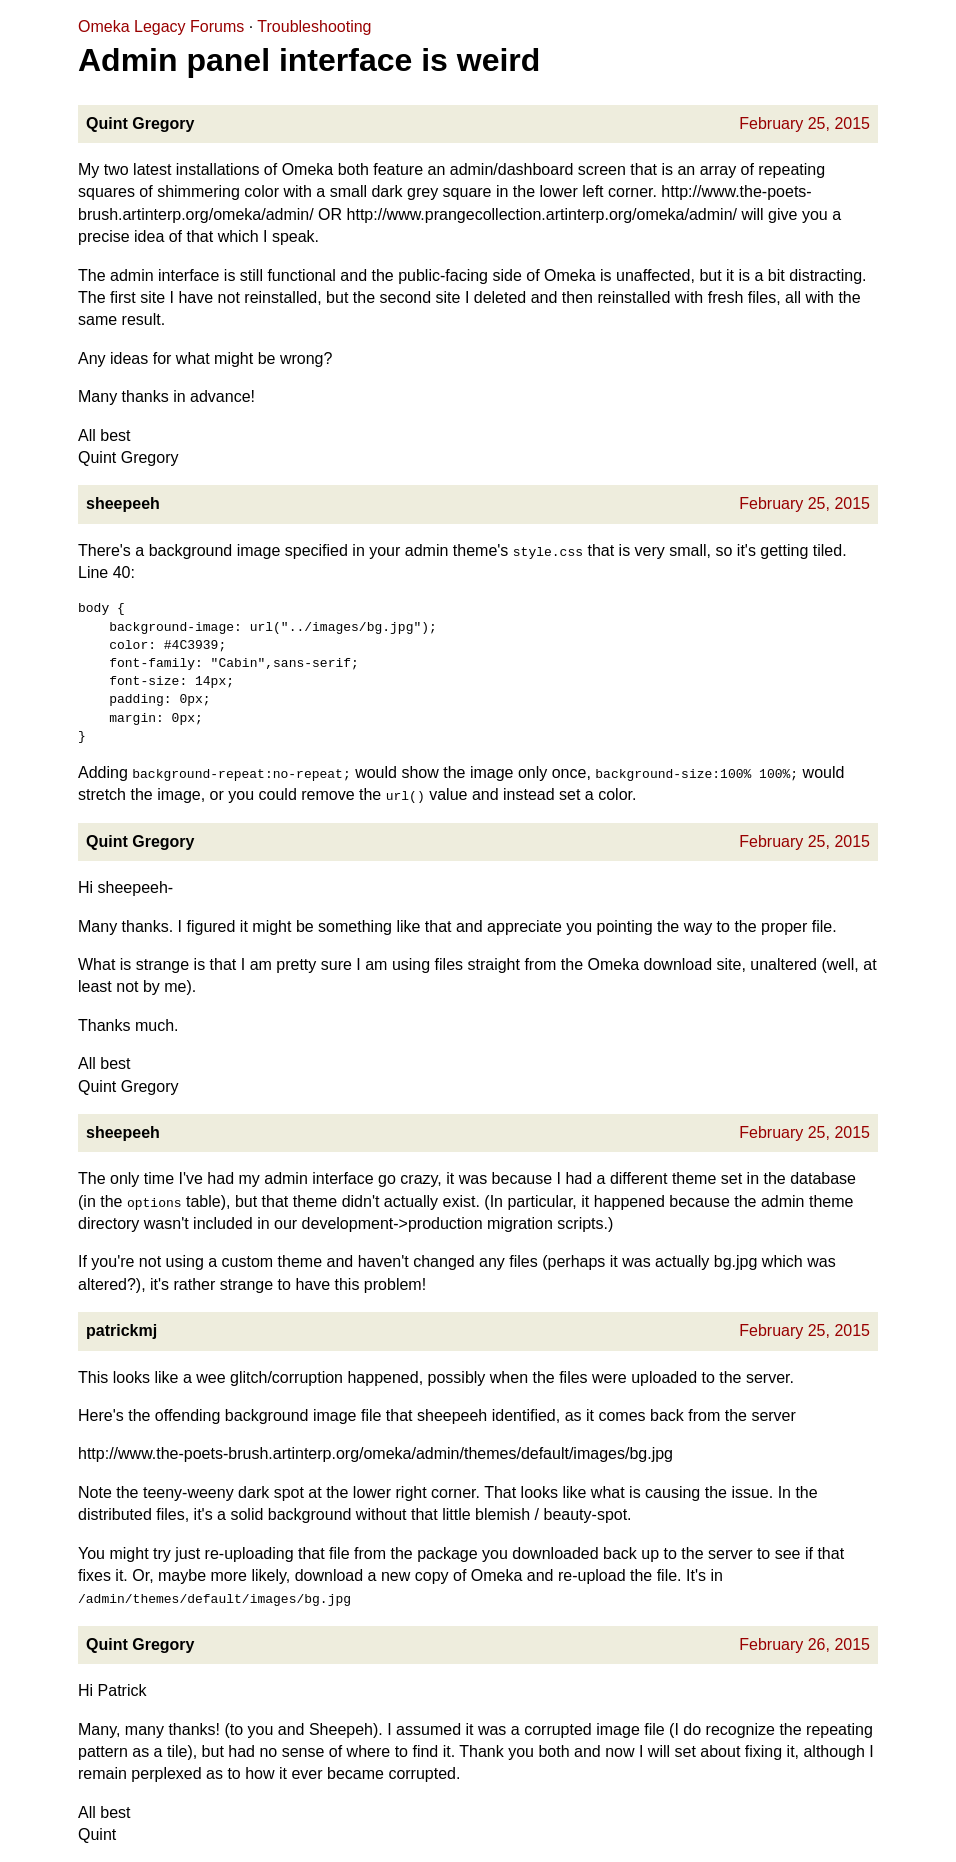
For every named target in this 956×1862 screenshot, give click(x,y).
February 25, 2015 (804, 123)
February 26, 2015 (804, 1644)
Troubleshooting (314, 26)
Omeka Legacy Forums (161, 26)
